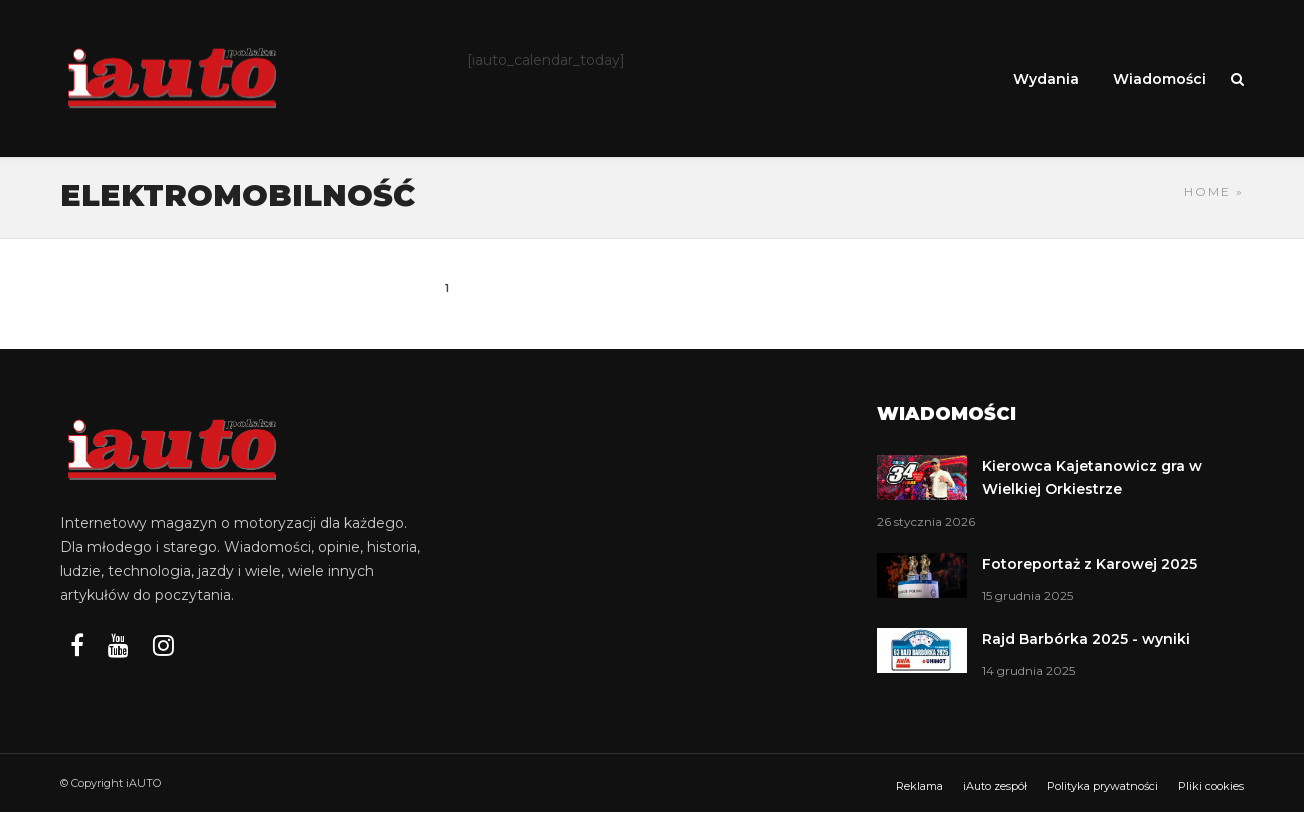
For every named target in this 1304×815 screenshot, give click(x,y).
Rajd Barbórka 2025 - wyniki (1086, 642)
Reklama (919, 789)
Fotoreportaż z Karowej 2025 (1089, 567)
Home (1207, 194)
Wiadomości (1159, 79)
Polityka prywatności (1102, 789)
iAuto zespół (995, 789)
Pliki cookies (1211, 789)
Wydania (1046, 79)
